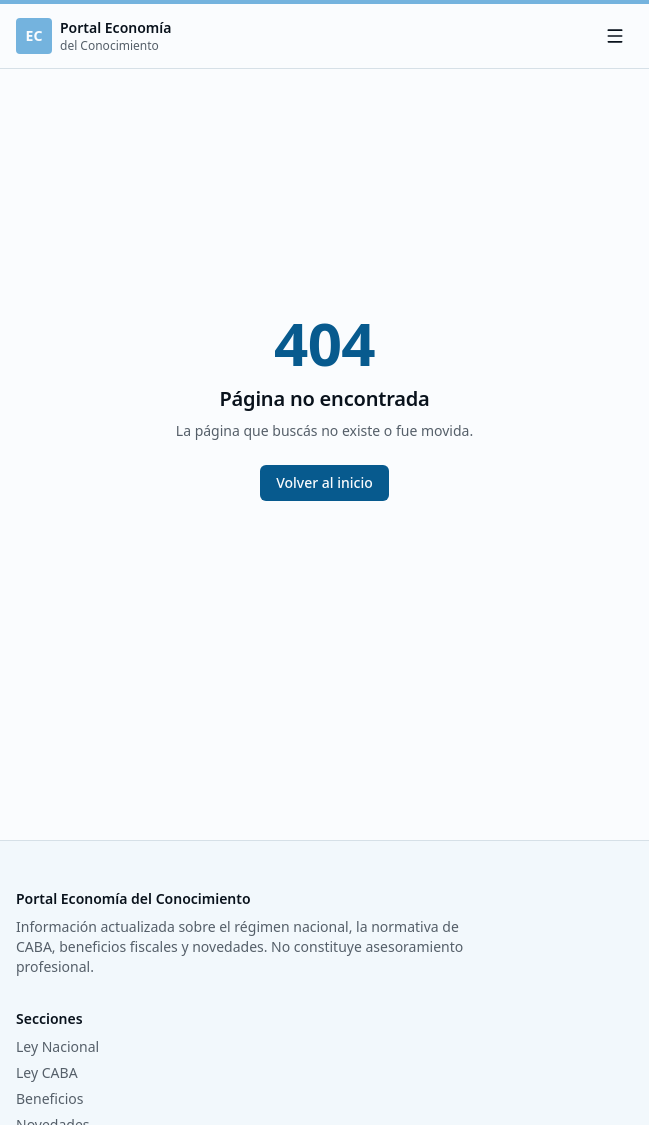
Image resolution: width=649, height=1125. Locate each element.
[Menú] (615, 36)
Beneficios (49, 1098)
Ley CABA (47, 1072)
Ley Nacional (57, 1046)
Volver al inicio (324, 482)
